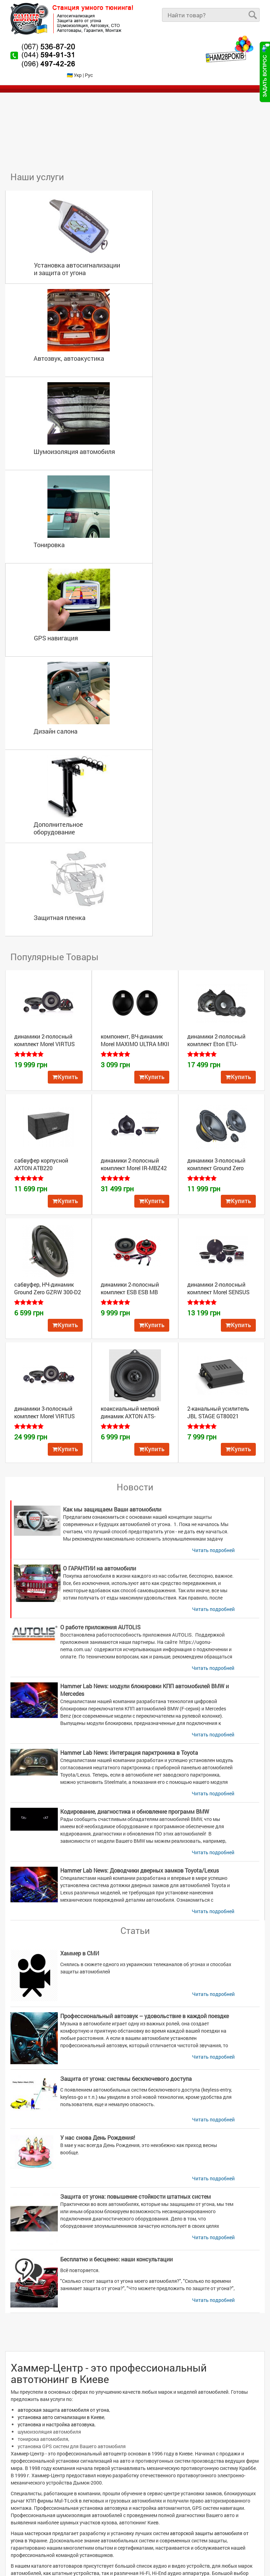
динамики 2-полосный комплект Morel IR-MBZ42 (134, 768)
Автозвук (153, 2436)
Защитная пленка (181, 522)
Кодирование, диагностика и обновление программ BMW (134, 1415)
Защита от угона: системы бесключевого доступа (126, 1682)
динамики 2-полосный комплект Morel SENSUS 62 (218, 896)
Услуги (23, 2465)
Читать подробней (213, 1154)
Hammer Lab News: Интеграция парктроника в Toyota (129, 1356)
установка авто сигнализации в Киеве (61, 2021)
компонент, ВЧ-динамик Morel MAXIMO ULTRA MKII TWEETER (135, 648)
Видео (23, 2494)
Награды (26, 2508)
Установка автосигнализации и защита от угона (68, 246)
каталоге (55, 2233)
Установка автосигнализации (52, 2436)
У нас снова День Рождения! (97, 1741)
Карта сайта (30, 2530)
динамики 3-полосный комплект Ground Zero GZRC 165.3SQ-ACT (216, 772)
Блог (21, 2501)
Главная (25, 2457)
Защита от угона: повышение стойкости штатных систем (135, 1800)
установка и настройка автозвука (56, 2028)
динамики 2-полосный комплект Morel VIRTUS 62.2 (44, 648)
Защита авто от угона (114, 2436)
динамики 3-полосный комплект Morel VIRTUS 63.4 (44, 1020)
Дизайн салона (177, 428)
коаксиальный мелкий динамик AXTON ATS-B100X (130, 1020)
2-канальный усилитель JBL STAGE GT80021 (218, 1016)
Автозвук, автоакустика (190, 242)
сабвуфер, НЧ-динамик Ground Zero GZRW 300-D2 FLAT (47, 896)
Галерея (25, 2516)
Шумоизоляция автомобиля (65, 335)
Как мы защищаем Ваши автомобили (112, 1113)
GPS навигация (47, 428)
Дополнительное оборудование (49, 526)
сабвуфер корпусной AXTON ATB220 (41, 768)
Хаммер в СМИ (79, 1557)
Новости (25, 2486)
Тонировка (170, 335)
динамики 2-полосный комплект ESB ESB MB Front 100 (130, 896)
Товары (24, 2472)
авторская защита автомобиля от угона (63, 2014)
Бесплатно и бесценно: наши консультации (116, 1863)
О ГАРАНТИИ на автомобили (99, 1172)
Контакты (27, 2523)
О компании (29, 2479)
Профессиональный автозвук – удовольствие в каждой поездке (144, 1620)
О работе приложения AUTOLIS (100, 1231)
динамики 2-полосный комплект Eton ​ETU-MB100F (216, 648)
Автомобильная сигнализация (52, 2443)
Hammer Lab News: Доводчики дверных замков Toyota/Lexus (139, 1474)
